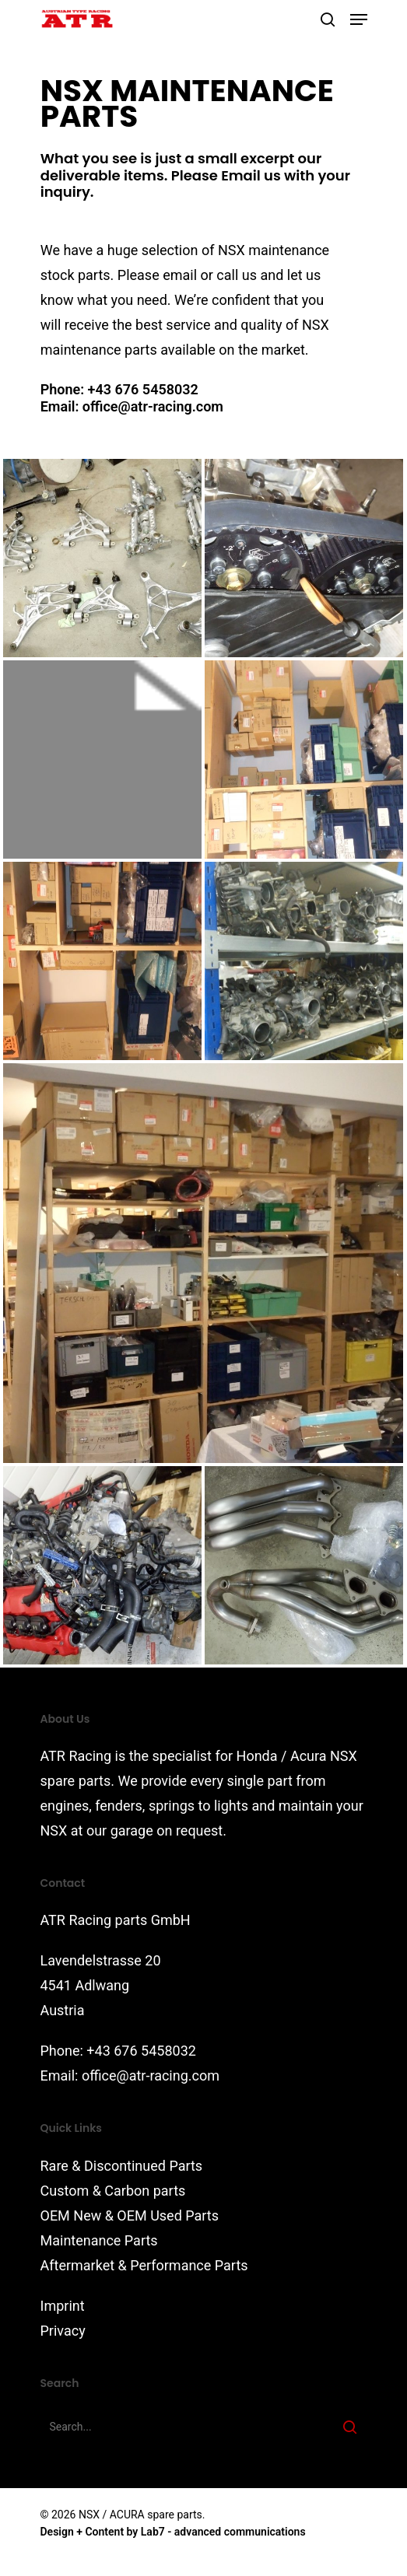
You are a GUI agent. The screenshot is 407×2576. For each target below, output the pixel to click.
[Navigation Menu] (358, 19)
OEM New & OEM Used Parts (129, 2215)
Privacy (63, 2330)
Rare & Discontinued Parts (121, 2166)
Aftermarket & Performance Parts (144, 2265)
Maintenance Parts (99, 2240)
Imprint (62, 2306)
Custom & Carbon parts (113, 2190)
